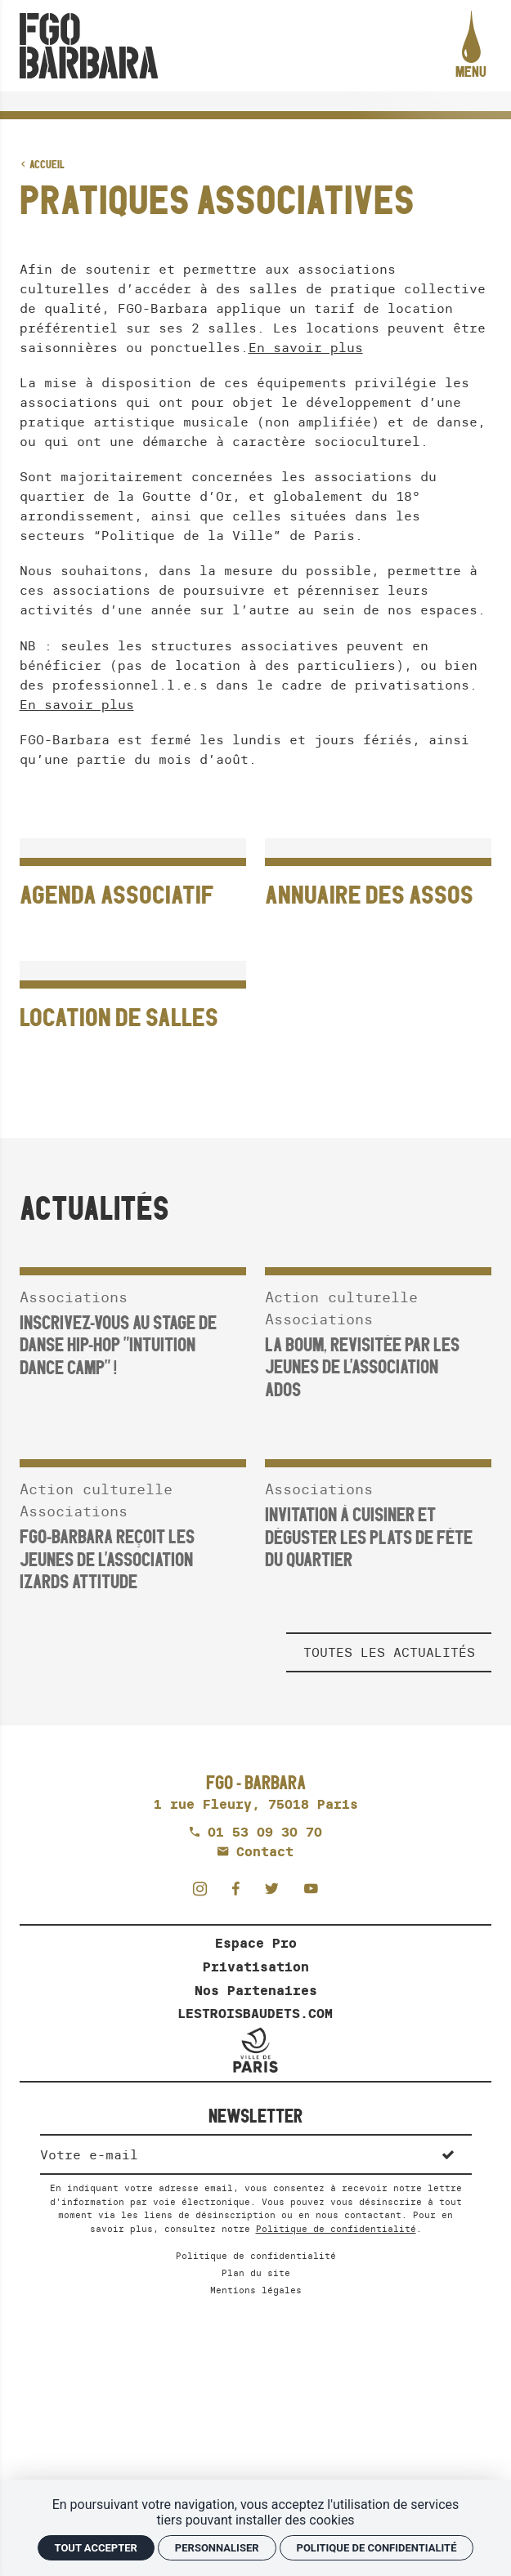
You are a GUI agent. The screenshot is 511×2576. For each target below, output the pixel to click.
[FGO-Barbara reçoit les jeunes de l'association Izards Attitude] (133, 1516)
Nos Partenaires (256, 1990)
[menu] (470, 46)
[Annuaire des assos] (378, 880)
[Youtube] (311, 1888)
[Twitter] (277, 1888)
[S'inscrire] (448, 2153)
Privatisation (256, 1966)
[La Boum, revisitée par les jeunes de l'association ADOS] (378, 1324)
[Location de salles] (133, 1003)
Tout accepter (96, 2548)
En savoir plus (306, 347)
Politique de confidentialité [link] (377, 2548)
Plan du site (256, 2273)
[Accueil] (89, 45)
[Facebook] (240, 1888)
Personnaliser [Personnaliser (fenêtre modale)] (217, 2548)
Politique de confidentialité (336, 2228)
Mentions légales (256, 2290)
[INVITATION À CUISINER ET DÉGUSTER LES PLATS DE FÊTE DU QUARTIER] (378, 1505)
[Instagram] (205, 1888)
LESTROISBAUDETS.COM (255, 2013)
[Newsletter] (232, 2153)
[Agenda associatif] (133, 880)
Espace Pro (256, 1943)
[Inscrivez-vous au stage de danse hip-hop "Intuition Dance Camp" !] (133, 1313)
